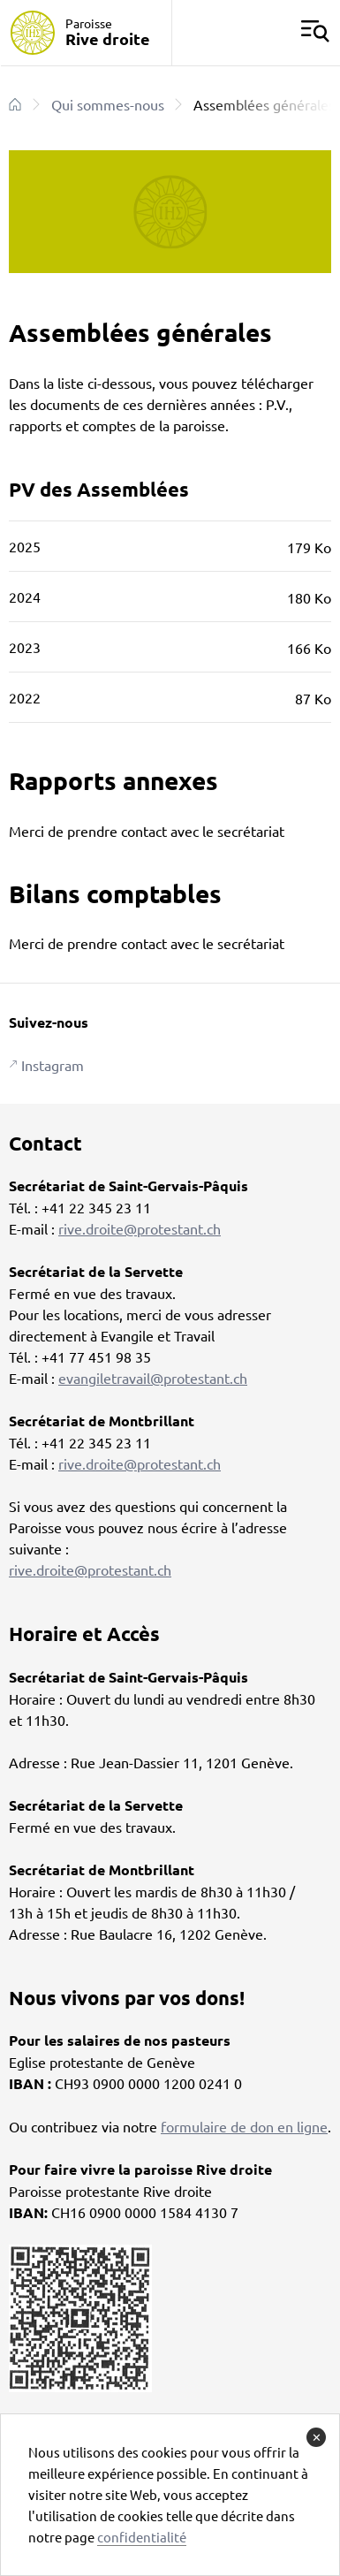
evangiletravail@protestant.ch (152, 1378)
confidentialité (141, 2536)
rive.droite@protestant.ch (139, 1228)
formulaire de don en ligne (244, 2126)
